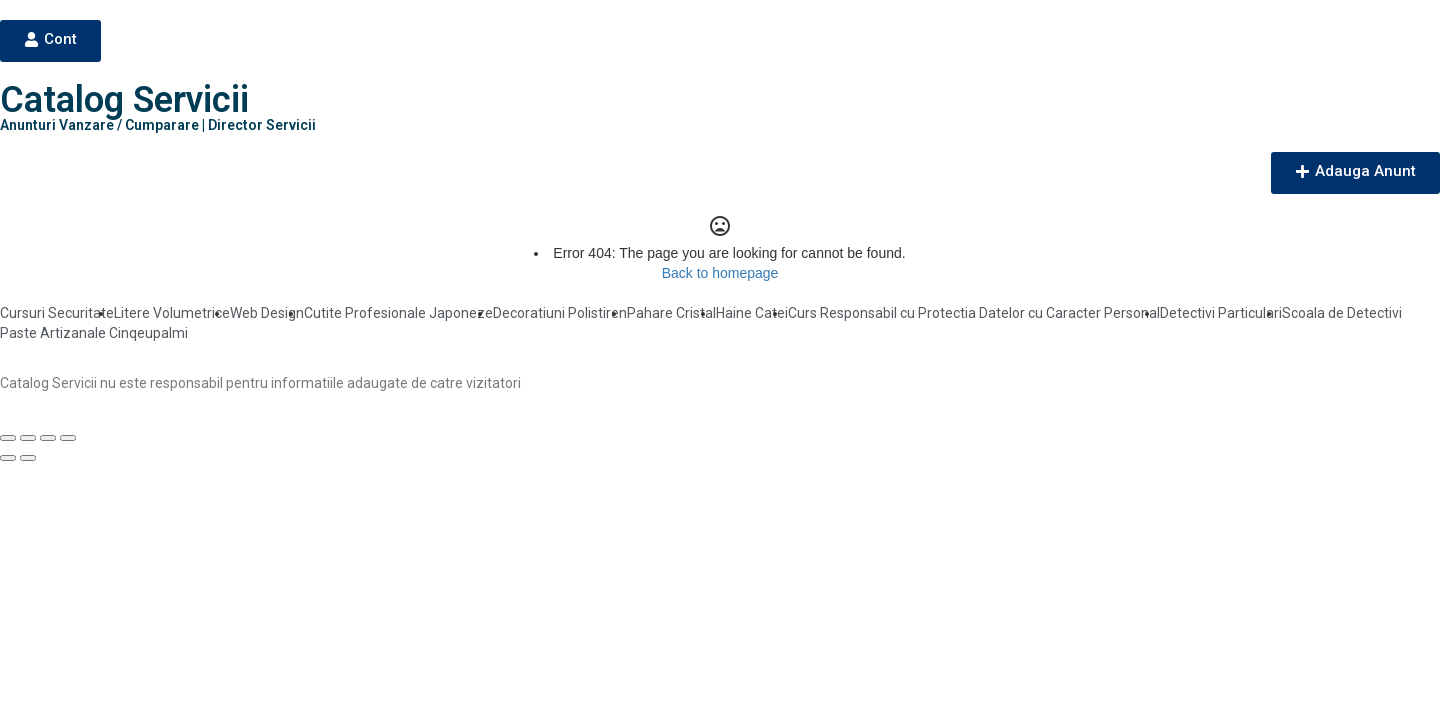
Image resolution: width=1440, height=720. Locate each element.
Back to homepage (720, 273)
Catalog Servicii (124, 100)
